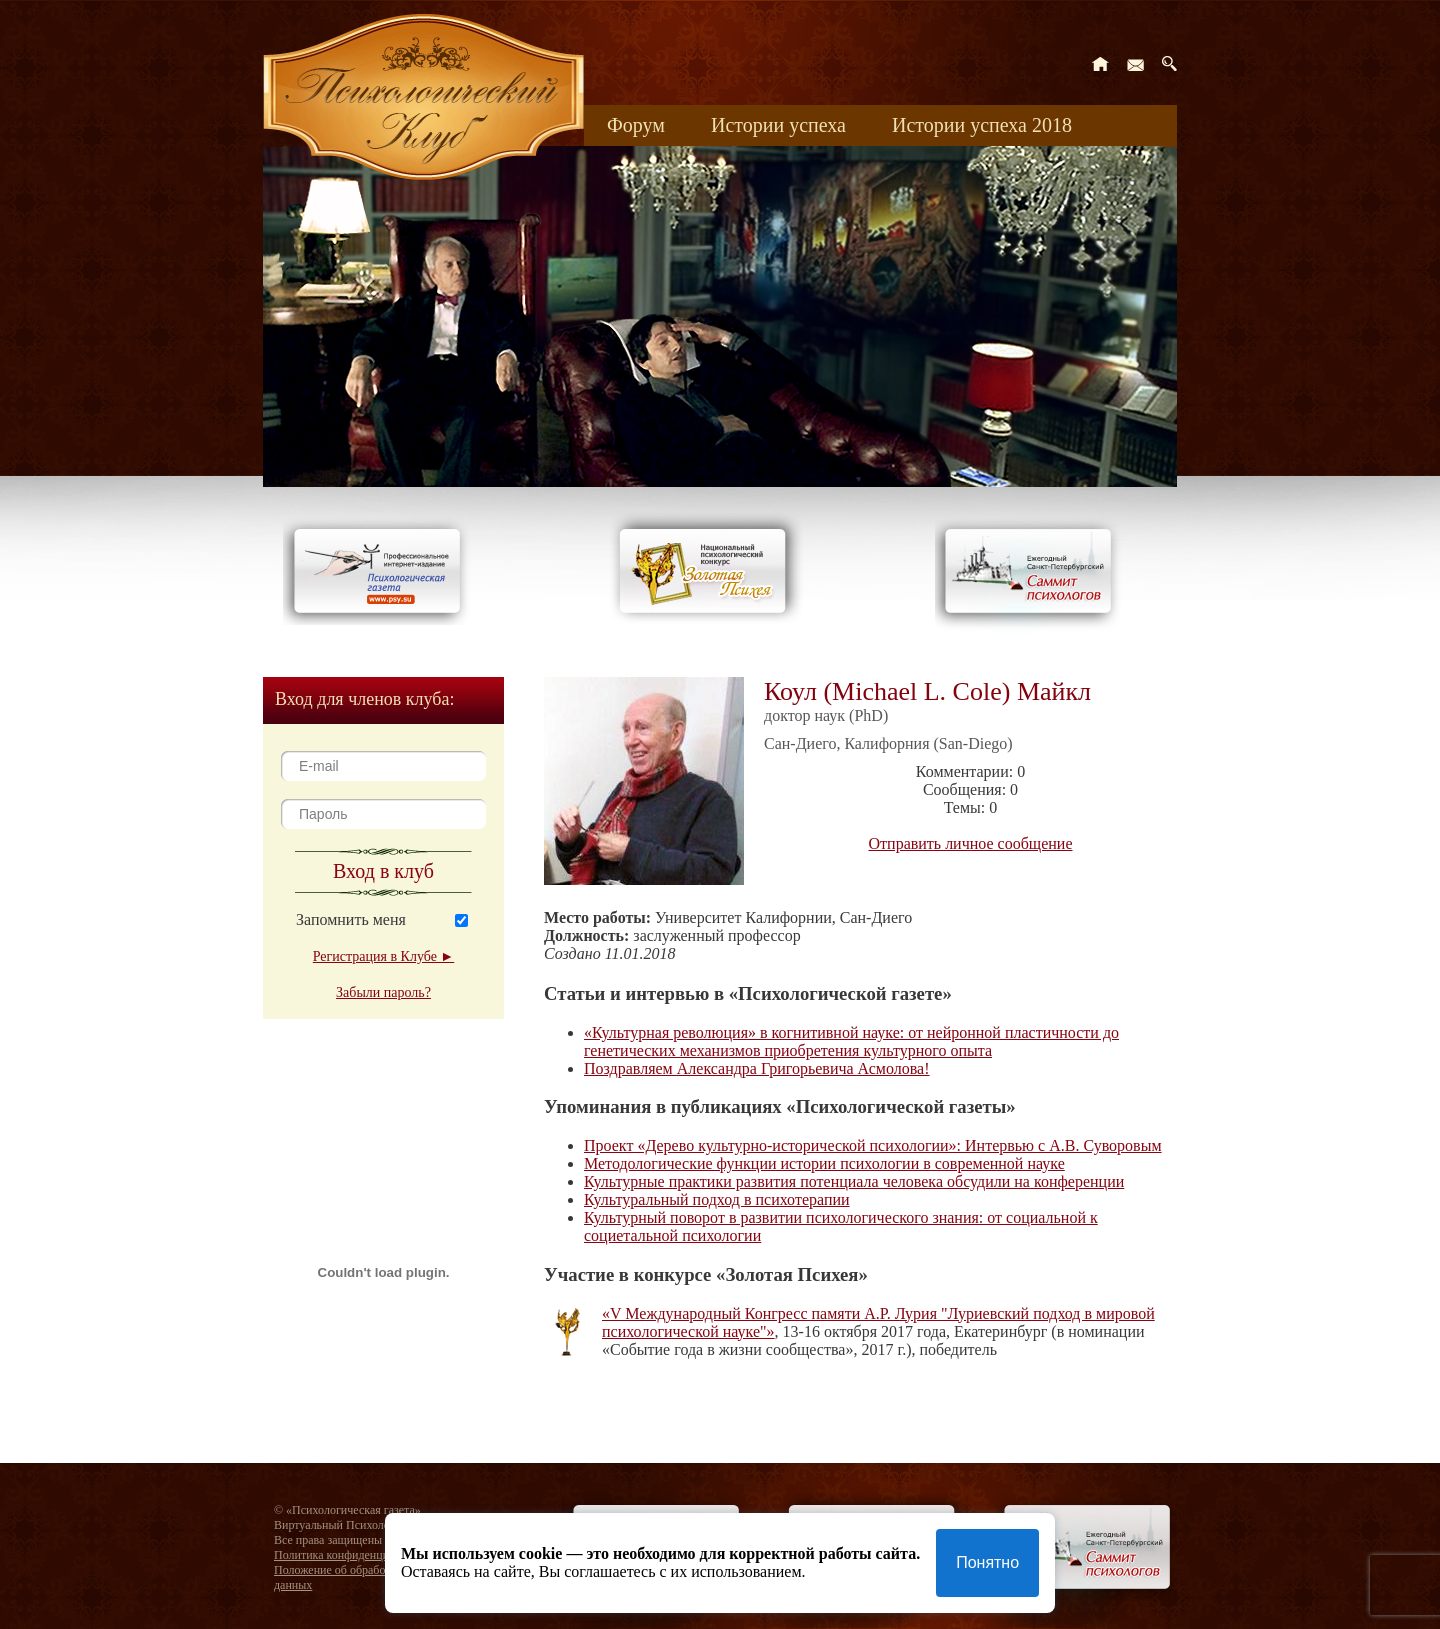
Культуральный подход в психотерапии (717, 1199)
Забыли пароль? (383, 992)
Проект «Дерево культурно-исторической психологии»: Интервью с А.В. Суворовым (873, 1145)
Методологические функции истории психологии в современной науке (824, 1163)
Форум (636, 125)
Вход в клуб (383, 871)
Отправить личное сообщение (971, 843)
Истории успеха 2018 (982, 125)
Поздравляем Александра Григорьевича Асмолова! (757, 1068)
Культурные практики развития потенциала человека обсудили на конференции (854, 1181)
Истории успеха (778, 125)
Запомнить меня (351, 919)
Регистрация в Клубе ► (383, 956)
